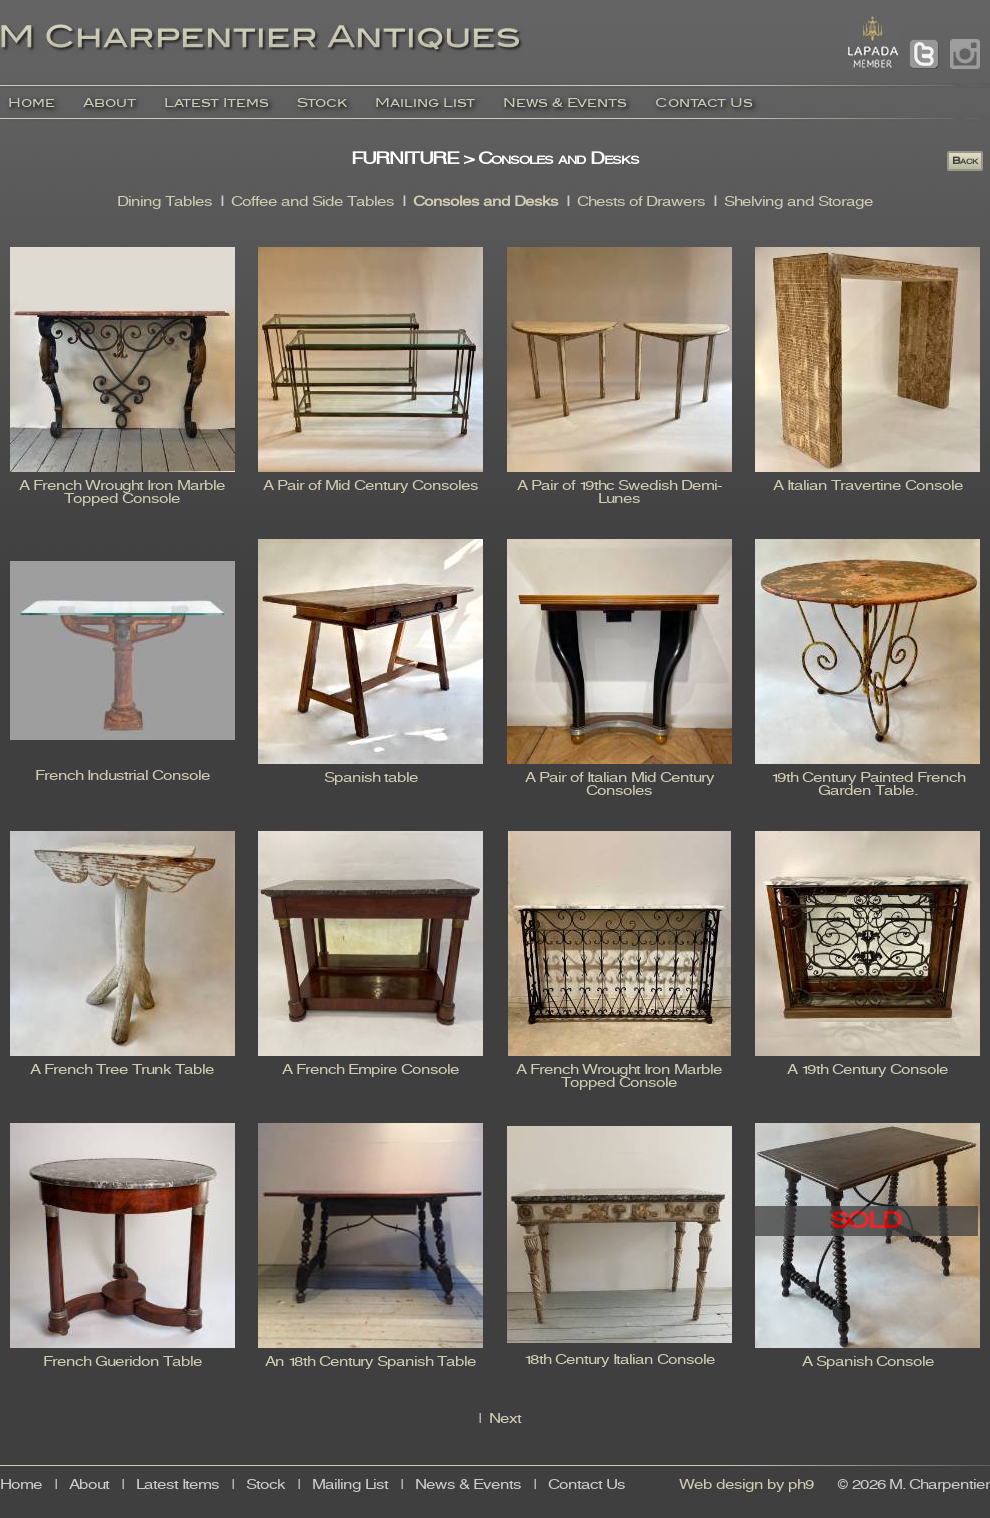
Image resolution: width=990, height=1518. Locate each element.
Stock (322, 102)
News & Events (565, 102)
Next (505, 1419)
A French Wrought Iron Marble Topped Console (122, 493)
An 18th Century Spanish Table (370, 1362)
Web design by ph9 (746, 1485)
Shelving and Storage (798, 202)
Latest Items (216, 102)
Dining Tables (164, 202)
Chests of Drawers (641, 202)
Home (31, 102)
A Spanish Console (868, 1362)
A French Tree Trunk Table (122, 1070)
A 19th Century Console (867, 1070)
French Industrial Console (122, 776)
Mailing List (425, 102)
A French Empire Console (370, 1070)
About (109, 102)
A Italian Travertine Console (868, 486)
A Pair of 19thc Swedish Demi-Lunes (619, 493)
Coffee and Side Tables (312, 202)
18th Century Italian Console (619, 1360)
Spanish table (371, 778)
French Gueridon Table (122, 1362)
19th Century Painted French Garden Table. (868, 785)
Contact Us (704, 102)
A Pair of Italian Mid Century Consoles (619, 785)
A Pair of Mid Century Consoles (370, 486)
